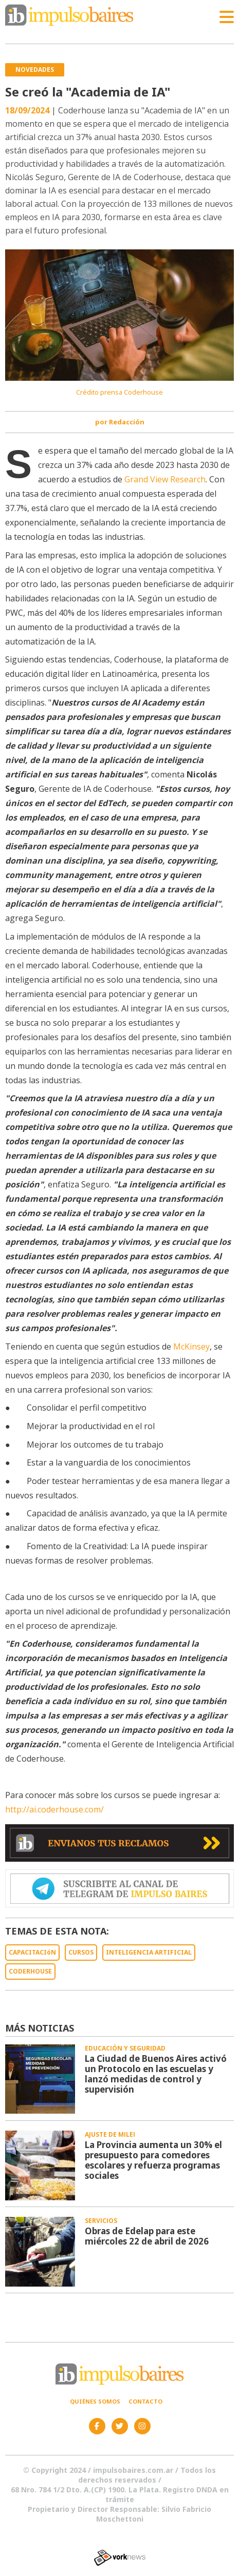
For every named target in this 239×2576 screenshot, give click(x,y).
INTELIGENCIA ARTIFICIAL (149, 1952)
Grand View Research (164, 479)
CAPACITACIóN (32, 1952)
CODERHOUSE (30, 1971)
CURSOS (81, 1952)
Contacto (145, 2401)
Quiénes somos (95, 2401)
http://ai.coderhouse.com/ (54, 1809)
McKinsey (190, 1346)
